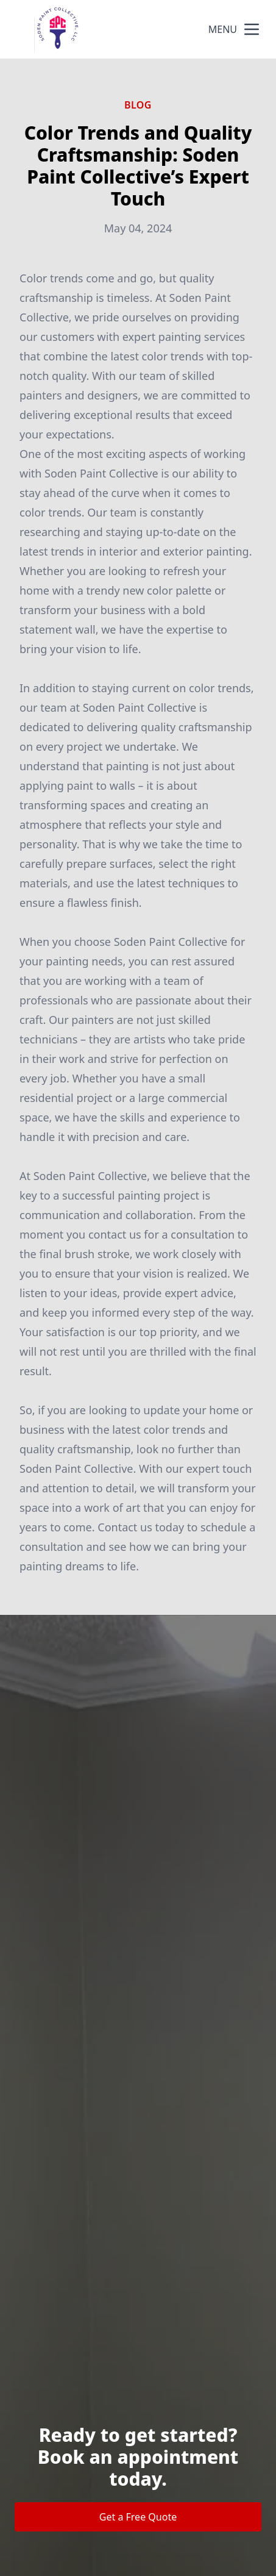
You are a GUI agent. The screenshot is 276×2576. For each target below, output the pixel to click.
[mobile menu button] (251, 29)
